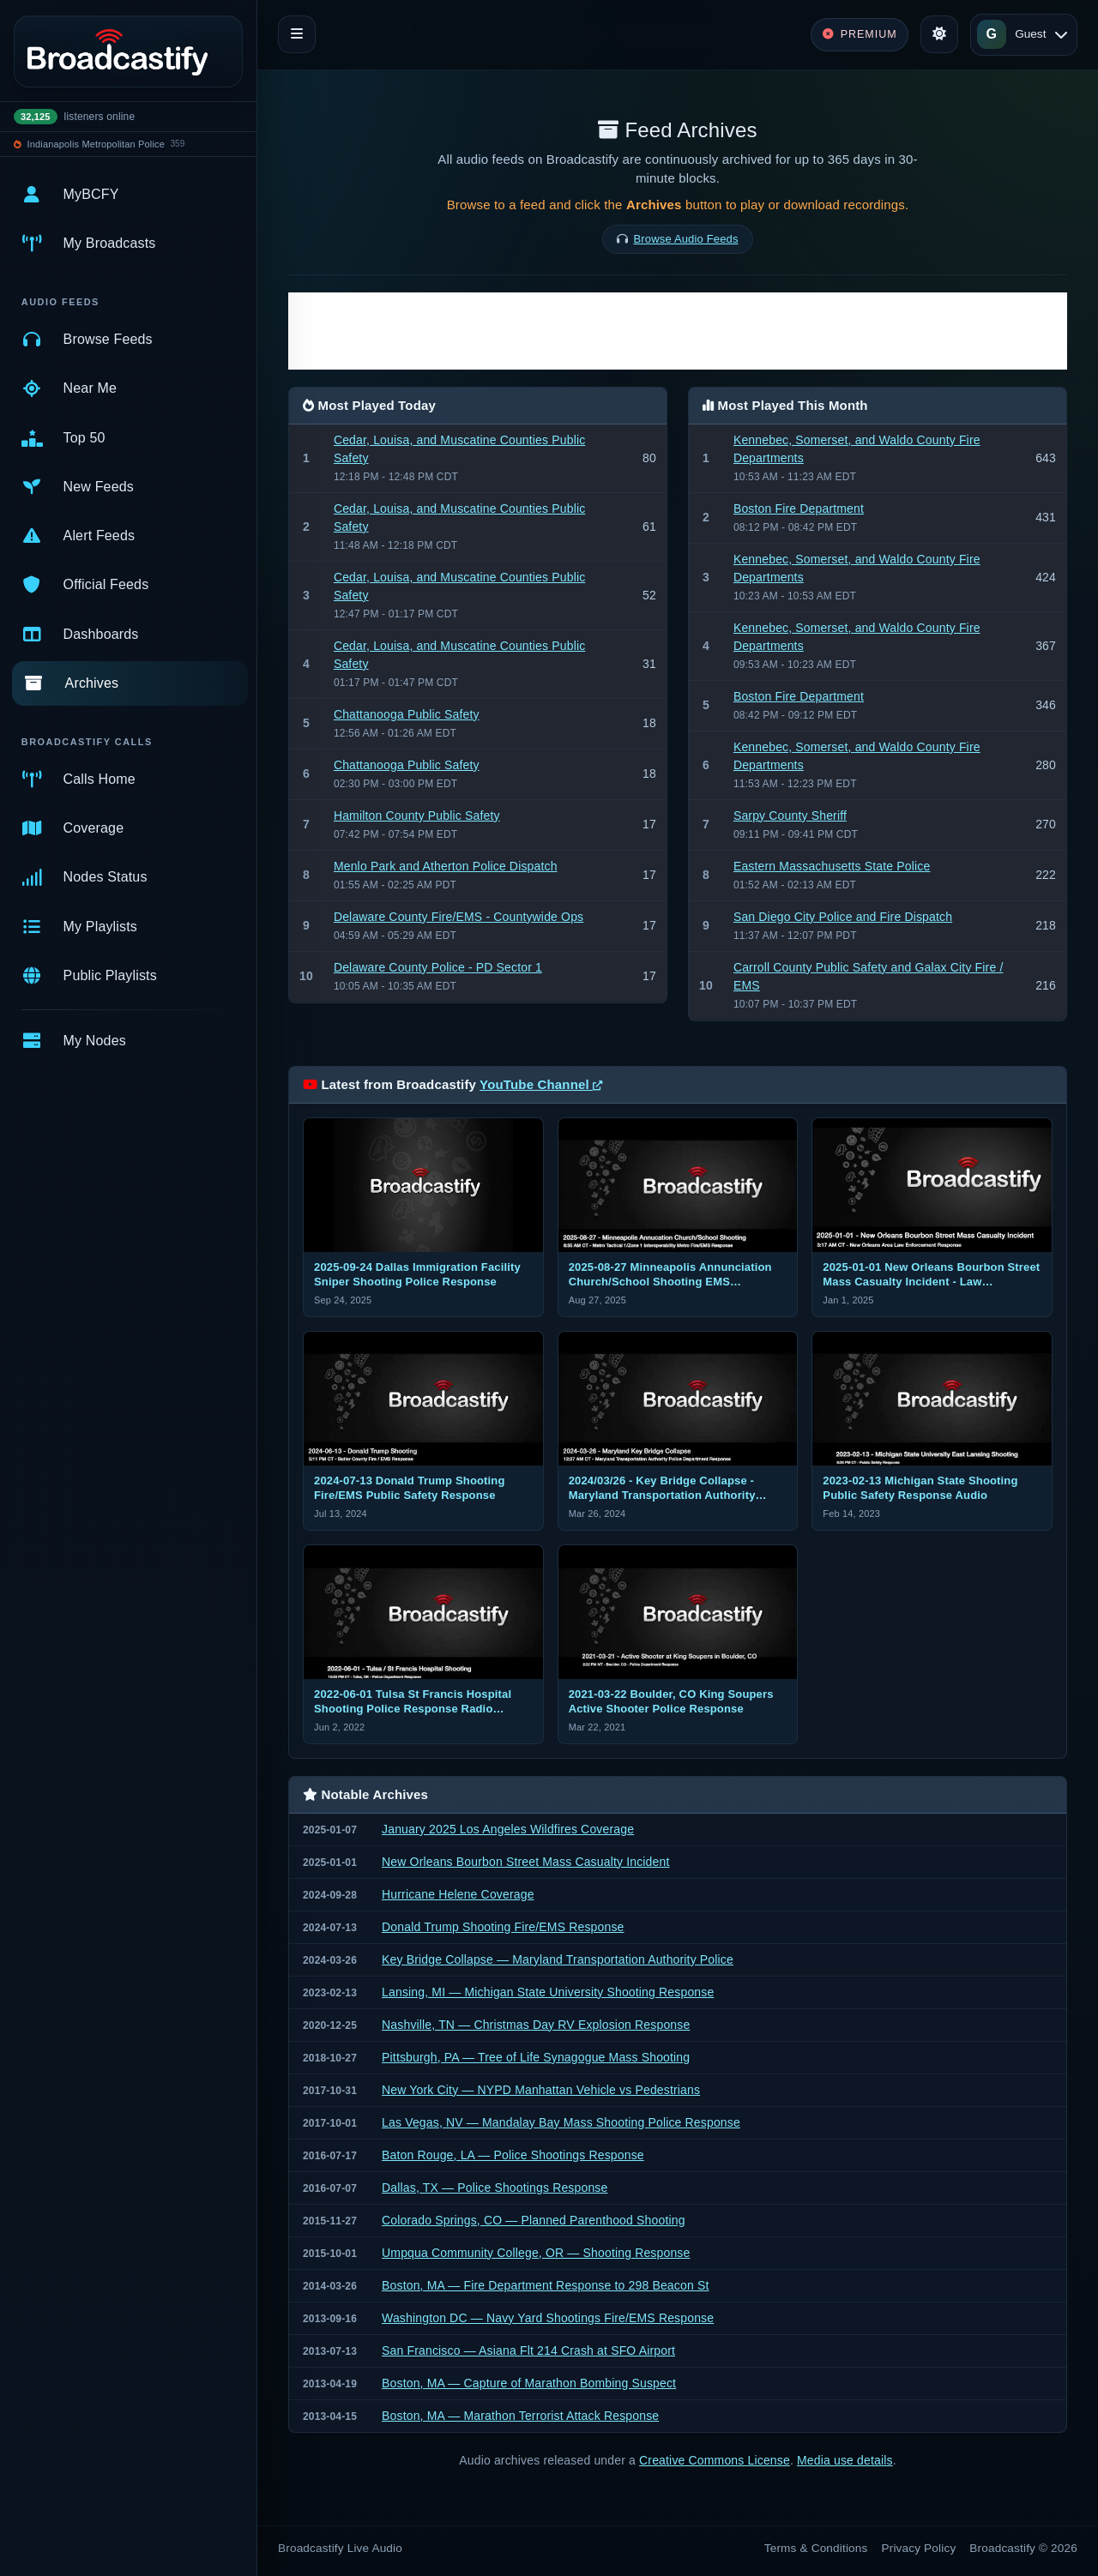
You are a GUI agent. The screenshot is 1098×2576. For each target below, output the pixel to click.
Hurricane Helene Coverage (458, 1894)
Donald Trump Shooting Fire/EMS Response (503, 1927)
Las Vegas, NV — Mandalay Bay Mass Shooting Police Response (561, 2122)
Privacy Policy (919, 2548)
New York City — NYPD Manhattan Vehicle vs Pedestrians (541, 2090)
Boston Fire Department (798, 508)
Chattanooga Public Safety (407, 714)
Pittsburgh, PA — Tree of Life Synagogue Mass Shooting (536, 2057)
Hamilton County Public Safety (417, 815)
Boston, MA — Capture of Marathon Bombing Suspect (529, 2383)
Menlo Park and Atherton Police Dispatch (446, 866)
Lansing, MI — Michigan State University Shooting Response (548, 1992)
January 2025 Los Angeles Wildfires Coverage (508, 1829)
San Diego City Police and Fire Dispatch (842, 917)
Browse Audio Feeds (686, 238)
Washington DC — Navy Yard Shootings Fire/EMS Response (548, 2318)
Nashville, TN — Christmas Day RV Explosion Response (536, 2024)
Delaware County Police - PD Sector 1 (438, 967)
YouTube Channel (541, 1084)
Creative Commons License (714, 2460)
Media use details (845, 2460)
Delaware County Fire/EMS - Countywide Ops (458, 917)
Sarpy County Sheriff (790, 815)
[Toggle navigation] (297, 34)
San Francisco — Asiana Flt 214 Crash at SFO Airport (528, 2350)
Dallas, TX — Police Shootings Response (494, 2187)
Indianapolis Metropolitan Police (96, 144)
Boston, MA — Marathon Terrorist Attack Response (520, 2416)
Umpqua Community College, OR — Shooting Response (536, 2253)
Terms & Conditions (816, 2548)
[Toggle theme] (939, 34)
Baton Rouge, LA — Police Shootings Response (513, 2155)
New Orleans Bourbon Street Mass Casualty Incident (525, 1862)
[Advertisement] (677, 331)
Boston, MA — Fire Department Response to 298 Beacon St (545, 2285)
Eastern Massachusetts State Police (832, 866)
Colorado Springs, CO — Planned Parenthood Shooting (533, 2220)
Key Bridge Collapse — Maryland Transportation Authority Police (557, 1959)
